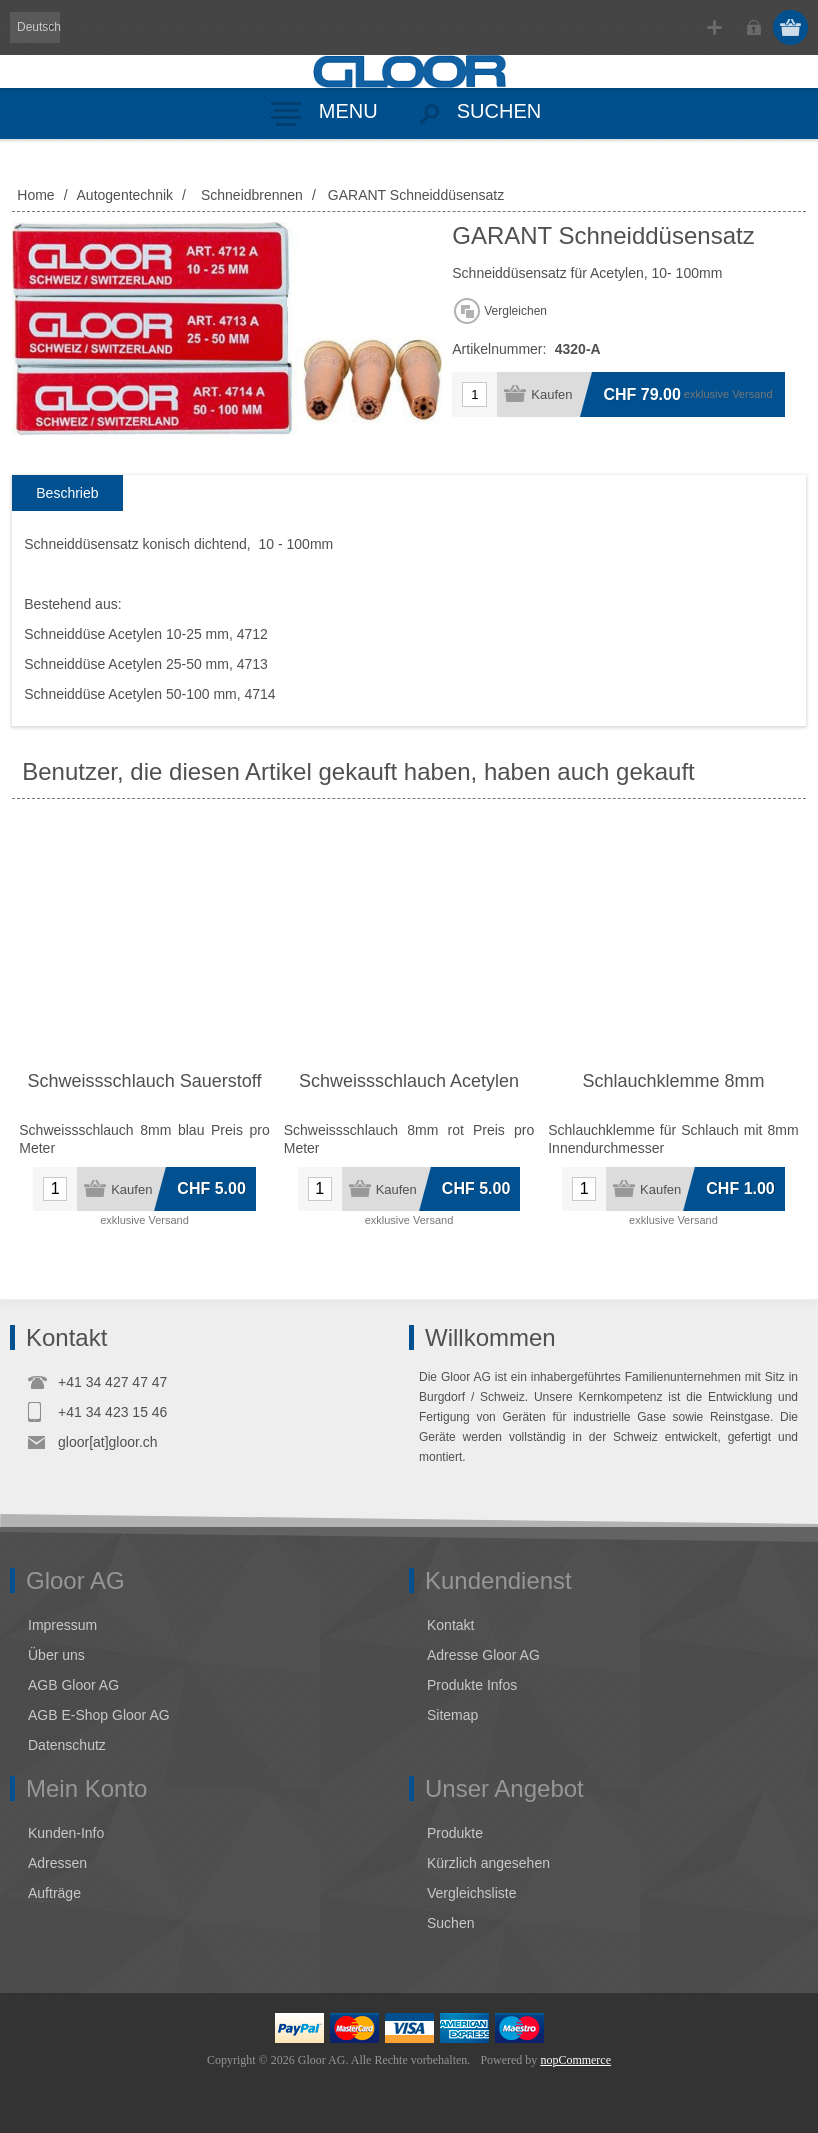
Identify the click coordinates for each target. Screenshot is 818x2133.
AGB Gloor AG (73, 1685)
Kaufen (551, 394)
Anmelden (753, 27)
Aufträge (54, 1893)
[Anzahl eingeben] (474, 394)
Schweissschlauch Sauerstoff (145, 1081)
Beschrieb (67, 493)
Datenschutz (67, 1745)
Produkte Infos (472, 1685)
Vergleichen (515, 311)
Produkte (455, 1833)
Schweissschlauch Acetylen (409, 1081)
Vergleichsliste (472, 1893)
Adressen (57, 1863)
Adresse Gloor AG (483, 1655)
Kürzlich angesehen (488, 1863)
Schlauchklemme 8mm (673, 1081)
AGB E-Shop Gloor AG (99, 1715)
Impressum (62, 1625)
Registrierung (714, 27)
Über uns (56, 1655)
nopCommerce (575, 2060)
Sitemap (452, 1715)
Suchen (450, 1923)
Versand (752, 394)
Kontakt (450, 1625)
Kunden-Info (66, 1833)
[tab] (67, 493)
